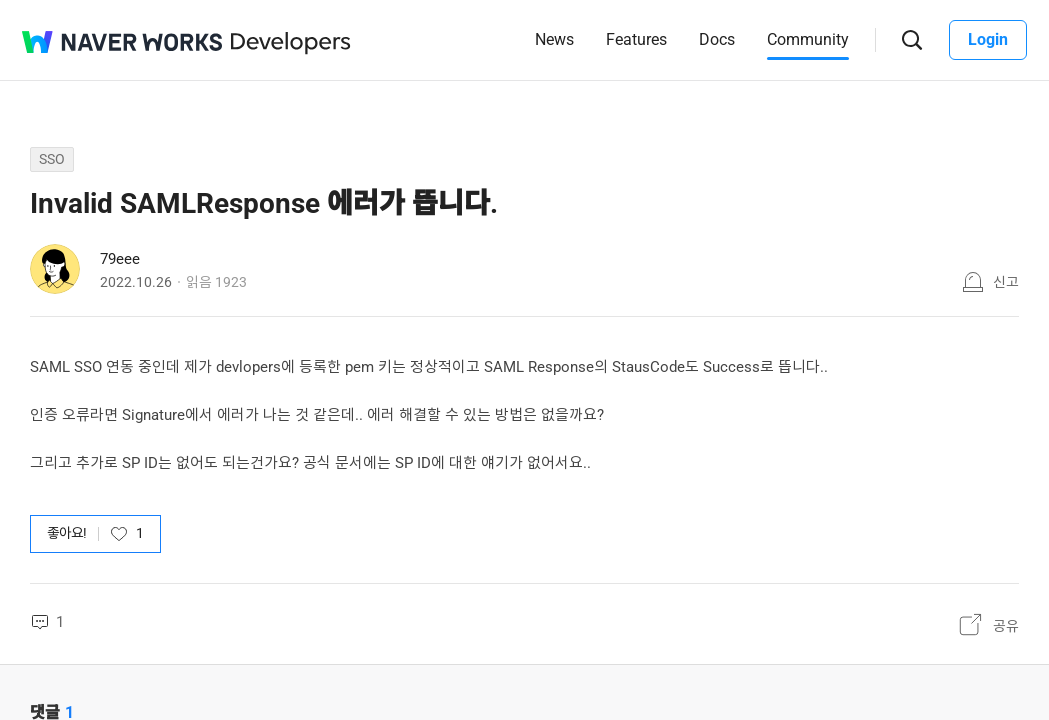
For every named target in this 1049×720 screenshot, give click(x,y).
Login (988, 39)
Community (808, 39)
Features (636, 39)
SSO (52, 159)
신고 (1006, 282)
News (554, 39)
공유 (1006, 626)
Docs (717, 39)
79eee (120, 259)
